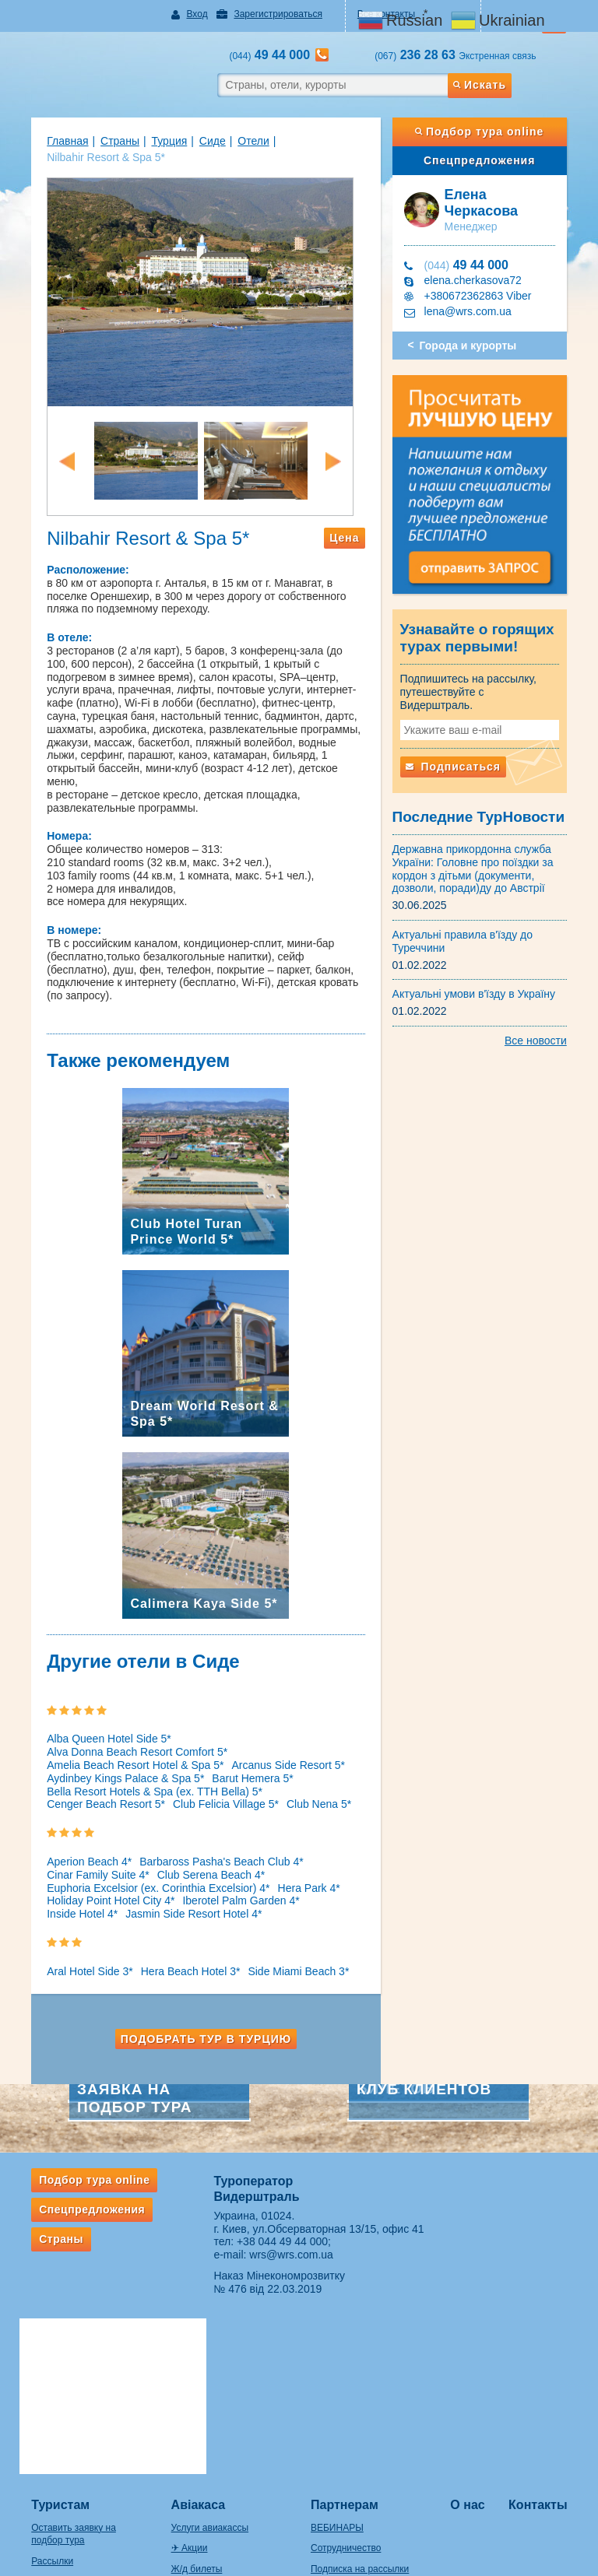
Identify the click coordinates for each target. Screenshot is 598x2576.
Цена (349, 551)
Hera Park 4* (296, 1861)
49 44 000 (470, 265)
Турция (156, 141)
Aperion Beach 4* (76, 1835)
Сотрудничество (346, 2371)
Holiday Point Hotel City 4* (98, 1874)
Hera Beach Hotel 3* (178, 1945)
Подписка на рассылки (360, 2392)
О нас (474, 2328)
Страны (107, 141)
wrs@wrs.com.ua (287, 2228)
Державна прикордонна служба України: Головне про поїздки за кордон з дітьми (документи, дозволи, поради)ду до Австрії (477, 866)
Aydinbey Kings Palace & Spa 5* (113, 1752)
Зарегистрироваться (271, 14)
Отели (240, 141)
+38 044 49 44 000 (278, 2215)
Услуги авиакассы (203, 2350)
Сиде (200, 141)
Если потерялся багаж (67, 2494)
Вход (190, 14)
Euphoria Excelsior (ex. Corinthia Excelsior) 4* (145, 1861)
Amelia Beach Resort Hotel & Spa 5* (122, 1738)
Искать (489, 85)
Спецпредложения (487, 160)
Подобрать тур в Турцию (201, 2012)
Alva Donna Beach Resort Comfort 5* (257, 1725)
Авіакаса (192, 2328)
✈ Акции (183, 2371)
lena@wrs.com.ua (471, 311)
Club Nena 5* (306, 1777)
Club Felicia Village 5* (213, 1777)
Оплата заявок (342, 2413)
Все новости (548, 1038)
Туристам (48, 2328)
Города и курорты (472, 345)
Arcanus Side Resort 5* (275, 1738)
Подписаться (457, 764)
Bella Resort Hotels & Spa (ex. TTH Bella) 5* (142, 1764)
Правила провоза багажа (73, 2473)
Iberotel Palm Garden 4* (228, 1874)
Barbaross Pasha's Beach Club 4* (208, 1835)
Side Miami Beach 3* (285, 1945)
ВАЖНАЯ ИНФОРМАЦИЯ (366, 2454)
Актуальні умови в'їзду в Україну (478, 991)
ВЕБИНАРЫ (337, 2350)
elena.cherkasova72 (477, 280)
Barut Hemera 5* (239, 1752)
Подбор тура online (488, 131)
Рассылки (40, 2384)
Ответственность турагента (370, 2434)
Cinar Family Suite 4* (85, 1848)
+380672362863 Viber (482, 296)
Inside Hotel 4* (69, 1887)
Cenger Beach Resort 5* (93, 1777)
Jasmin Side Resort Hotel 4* (181, 1887)
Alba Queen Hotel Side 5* (96, 1725)
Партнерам (344, 2328)
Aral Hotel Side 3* (77, 1945)
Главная (55, 141)
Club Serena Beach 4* (199, 1848)
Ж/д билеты (190, 2392)
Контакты (547, 2328)
